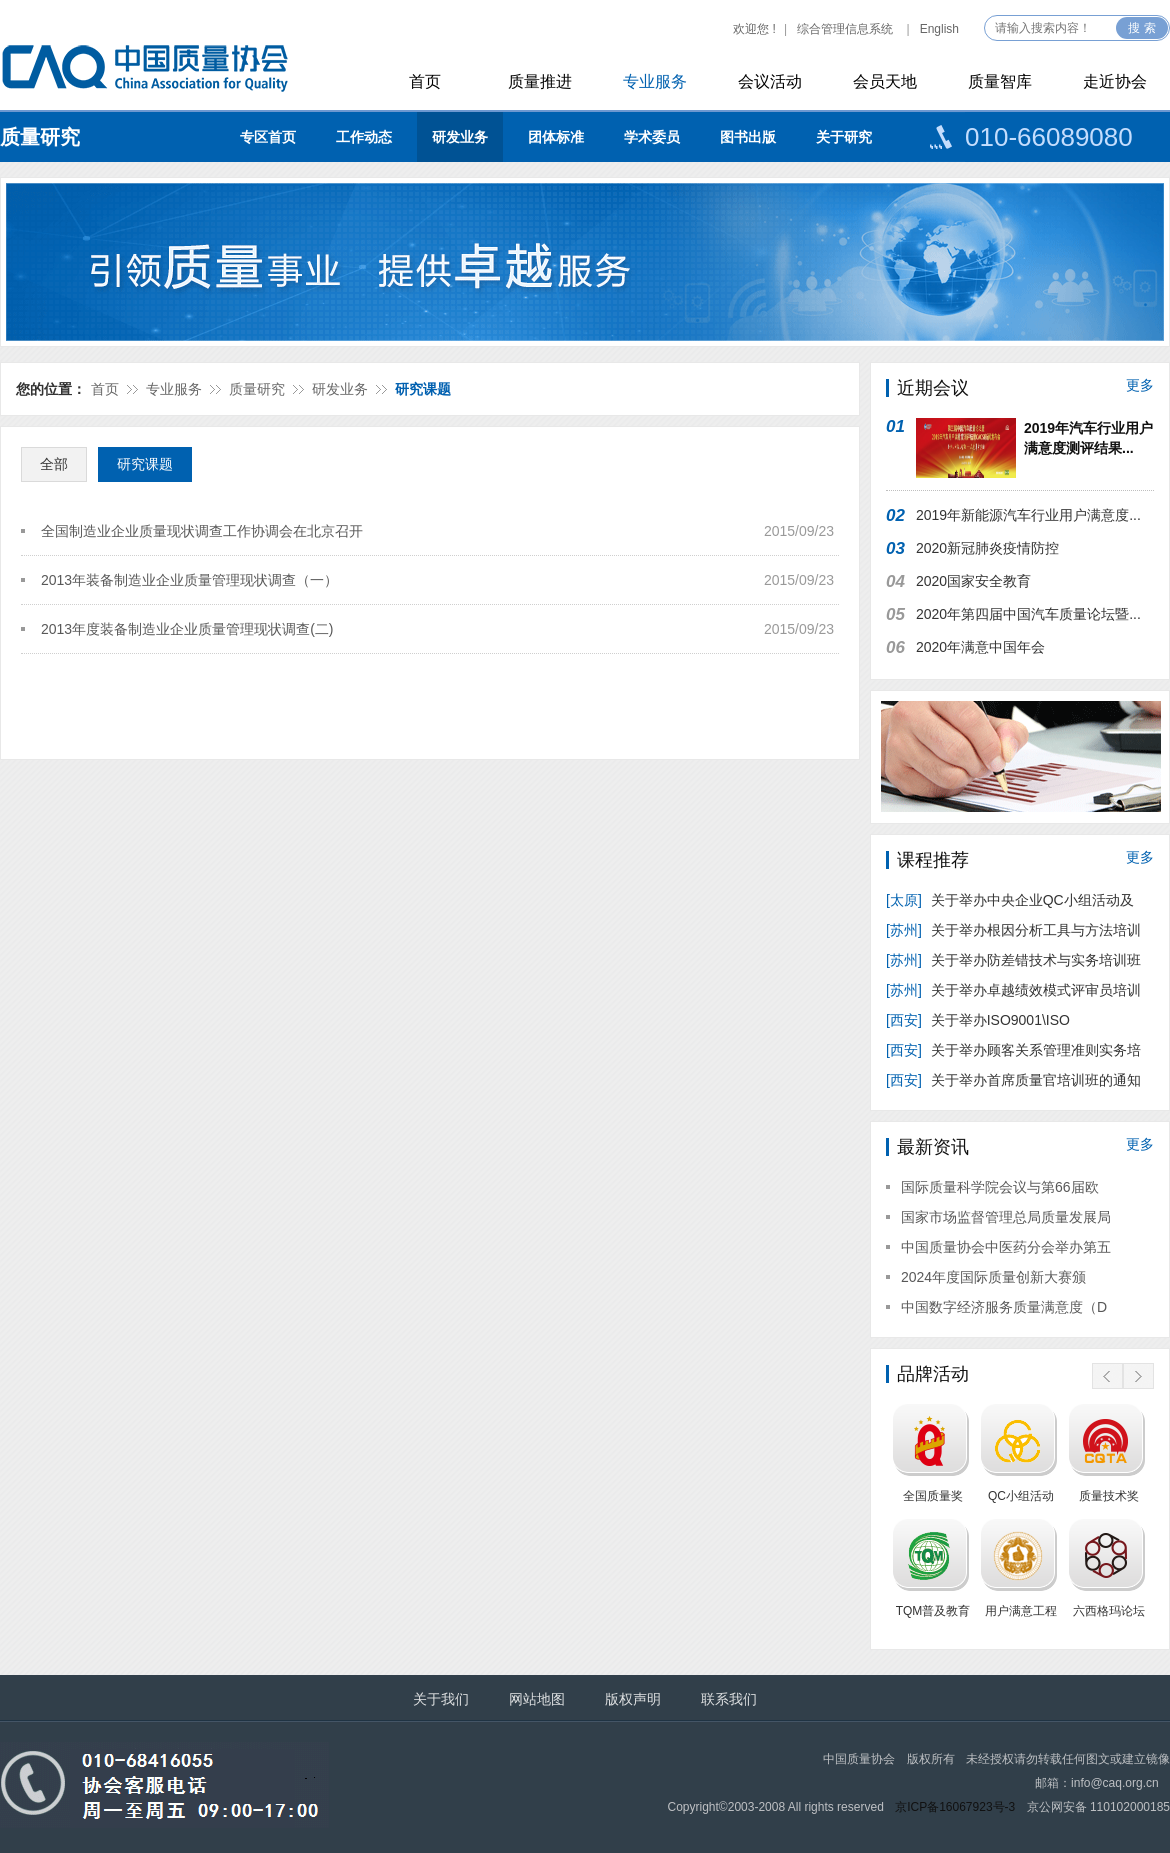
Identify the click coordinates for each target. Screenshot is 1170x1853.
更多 (1140, 385)
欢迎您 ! (754, 29)
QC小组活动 (1021, 1496)
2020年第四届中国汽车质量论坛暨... (1028, 614)
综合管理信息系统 (845, 29)
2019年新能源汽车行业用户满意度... (1028, 515)
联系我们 (729, 1699)
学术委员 (652, 137)
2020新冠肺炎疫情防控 (987, 548)
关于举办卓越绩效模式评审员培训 (1013, 990)
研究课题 (423, 389)
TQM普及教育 (933, 1611)
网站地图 (537, 1699)
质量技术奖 (1109, 1496)
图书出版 (748, 137)
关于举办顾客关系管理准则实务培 (1013, 1050)
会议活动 (770, 81)
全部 (54, 464)
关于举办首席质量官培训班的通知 (1013, 1080)
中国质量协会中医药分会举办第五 (1006, 1247)
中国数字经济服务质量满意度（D (1004, 1307)
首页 (425, 81)
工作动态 (364, 137)
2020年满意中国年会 (980, 647)
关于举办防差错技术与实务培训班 (1013, 960)
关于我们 (441, 1699)
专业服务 (655, 81)
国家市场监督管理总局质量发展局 (1006, 1217)
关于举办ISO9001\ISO (980, 1020)
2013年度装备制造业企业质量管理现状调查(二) (187, 629)
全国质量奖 (933, 1496)
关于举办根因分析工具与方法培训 (1013, 930)
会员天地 (885, 81)
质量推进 (540, 81)
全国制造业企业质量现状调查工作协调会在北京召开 (202, 531)
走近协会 (1115, 81)
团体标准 (556, 137)
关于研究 (844, 137)
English (939, 29)
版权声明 (633, 1699)
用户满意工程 (1021, 1611)
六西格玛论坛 (1109, 1611)
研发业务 (460, 137)
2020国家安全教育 (973, 581)
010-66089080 (1049, 137)
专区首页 (268, 137)
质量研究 (40, 137)
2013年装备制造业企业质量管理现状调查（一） (189, 580)
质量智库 (1000, 81)
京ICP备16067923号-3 (955, 1807)
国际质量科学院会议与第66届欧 (1000, 1187)
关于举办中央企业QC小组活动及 (1012, 900)
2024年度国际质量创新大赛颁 (993, 1277)
